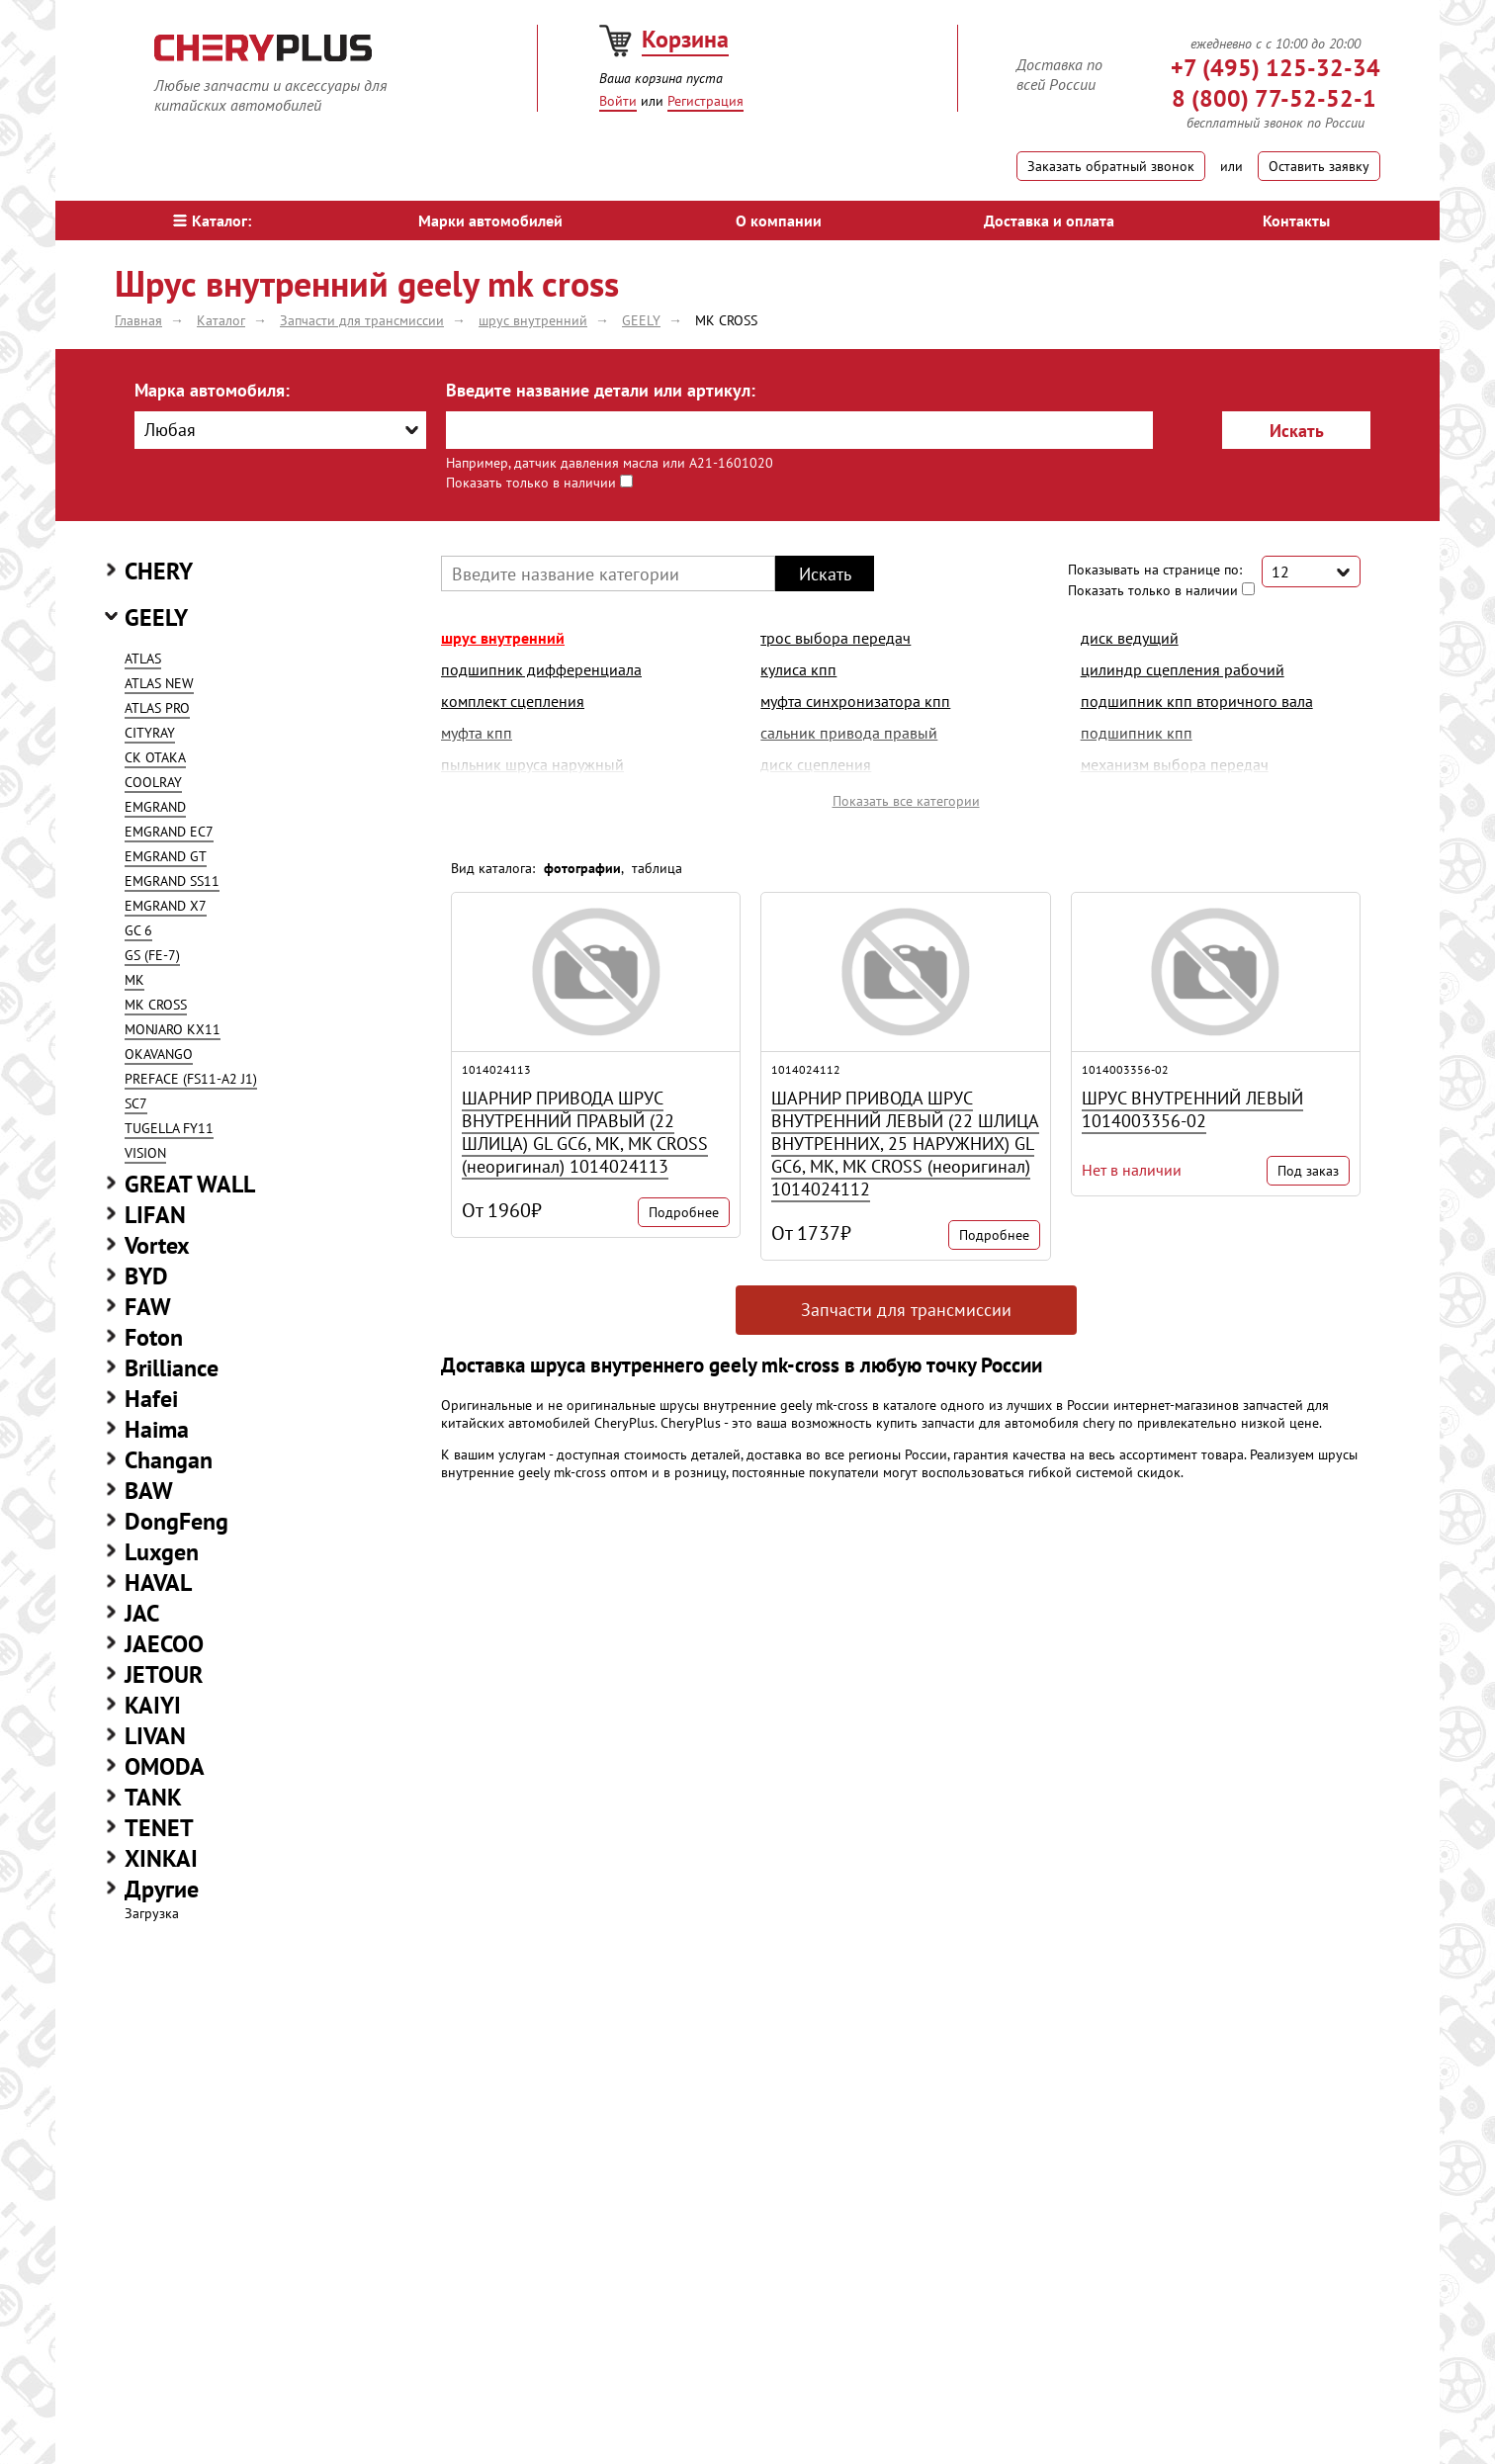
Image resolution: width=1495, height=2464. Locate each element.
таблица (657, 868)
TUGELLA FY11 (169, 1128)
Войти (618, 101)
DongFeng (176, 1521)
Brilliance (172, 1368)
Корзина (685, 39)
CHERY (159, 571)
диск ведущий (1130, 638)
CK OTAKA (155, 757)
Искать (1297, 430)
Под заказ (1308, 1171)
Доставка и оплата (1049, 220)
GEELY (156, 617)
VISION (145, 1153)
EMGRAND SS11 (172, 881)
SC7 (136, 1103)
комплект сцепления (512, 701)
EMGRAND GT (166, 856)
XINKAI (161, 1858)
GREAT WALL (190, 1184)
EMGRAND (155, 807)
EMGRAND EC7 (169, 831)
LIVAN (155, 1735)
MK (134, 980)
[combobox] (280, 430)
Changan (169, 1460)
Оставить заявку (1319, 166)
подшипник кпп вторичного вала (1197, 701)
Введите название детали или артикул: (600, 390)
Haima (157, 1429)
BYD (146, 1276)
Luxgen (162, 1552)
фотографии (582, 868)
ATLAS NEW (159, 683)
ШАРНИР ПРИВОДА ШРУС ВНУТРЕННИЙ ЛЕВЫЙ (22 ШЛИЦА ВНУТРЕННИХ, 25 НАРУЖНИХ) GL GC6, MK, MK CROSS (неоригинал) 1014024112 (905, 1143)
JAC (142, 1613)
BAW (149, 1490)
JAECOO (164, 1643)
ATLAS (143, 658)
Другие (162, 1889)
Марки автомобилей (490, 220)
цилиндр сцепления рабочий (1182, 669)
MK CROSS (156, 1004)
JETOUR (164, 1674)
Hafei (151, 1398)
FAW (148, 1306)
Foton (154, 1337)
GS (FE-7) (152, 955)
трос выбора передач (835, 638)
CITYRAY (150, 733)
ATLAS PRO (157, 708)
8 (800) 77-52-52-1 (1274, 98)
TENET (159, 1827)
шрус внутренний (503, 638)
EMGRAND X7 (166, 906)
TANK (153, 1797)
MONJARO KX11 (172, 1029)
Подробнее (684, 1212)
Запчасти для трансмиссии (906, 1309)
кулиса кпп (798, 669)
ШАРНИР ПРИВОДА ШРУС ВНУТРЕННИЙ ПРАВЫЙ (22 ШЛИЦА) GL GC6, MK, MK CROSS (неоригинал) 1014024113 (585, 1132)
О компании (779, 220)
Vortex (157, 1245)
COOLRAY (153, 782)
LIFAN (155, 1214)
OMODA (165, 1766)
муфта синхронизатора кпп (855, 701)
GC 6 (138, 930)
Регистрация (705, 101)
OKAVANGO (159, 1054)
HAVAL (158, 1582)
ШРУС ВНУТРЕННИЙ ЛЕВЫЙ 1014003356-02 (1192, 1109)
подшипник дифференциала (541, 669)
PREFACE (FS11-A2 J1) (191, 1079)
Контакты (1296, 220)
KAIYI (153, 1705)
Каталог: (212, 220)
